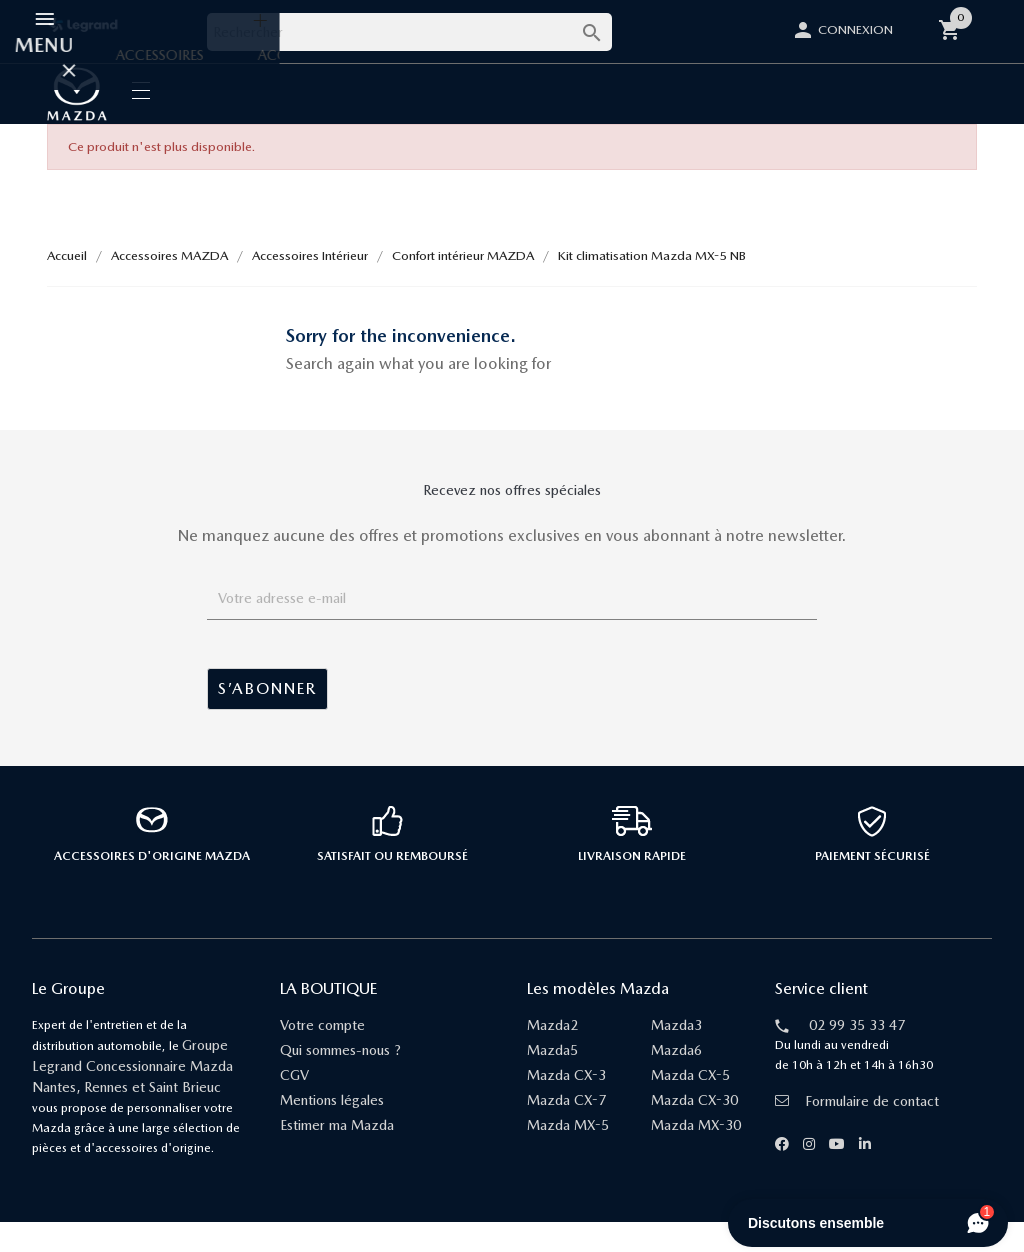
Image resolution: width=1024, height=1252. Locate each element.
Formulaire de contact (857, 1131)
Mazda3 (676, 1055)
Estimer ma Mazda (337, 1155)
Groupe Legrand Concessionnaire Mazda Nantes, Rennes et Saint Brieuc (132, 1096)
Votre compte (322, 1055)
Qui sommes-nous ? (340, 1080)
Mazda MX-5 (568, 1155)
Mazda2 (552, 1055)
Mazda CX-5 (690, 1105)
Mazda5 (552, 1080)
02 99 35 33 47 (857, 1055)
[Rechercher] (409, 32)
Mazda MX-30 (696, 1155)
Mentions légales (332, 1130)
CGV (294, 1105)
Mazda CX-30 (694, 1130)
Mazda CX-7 (566, 1130)
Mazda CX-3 (566, 1105)
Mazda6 (676, 1080)
